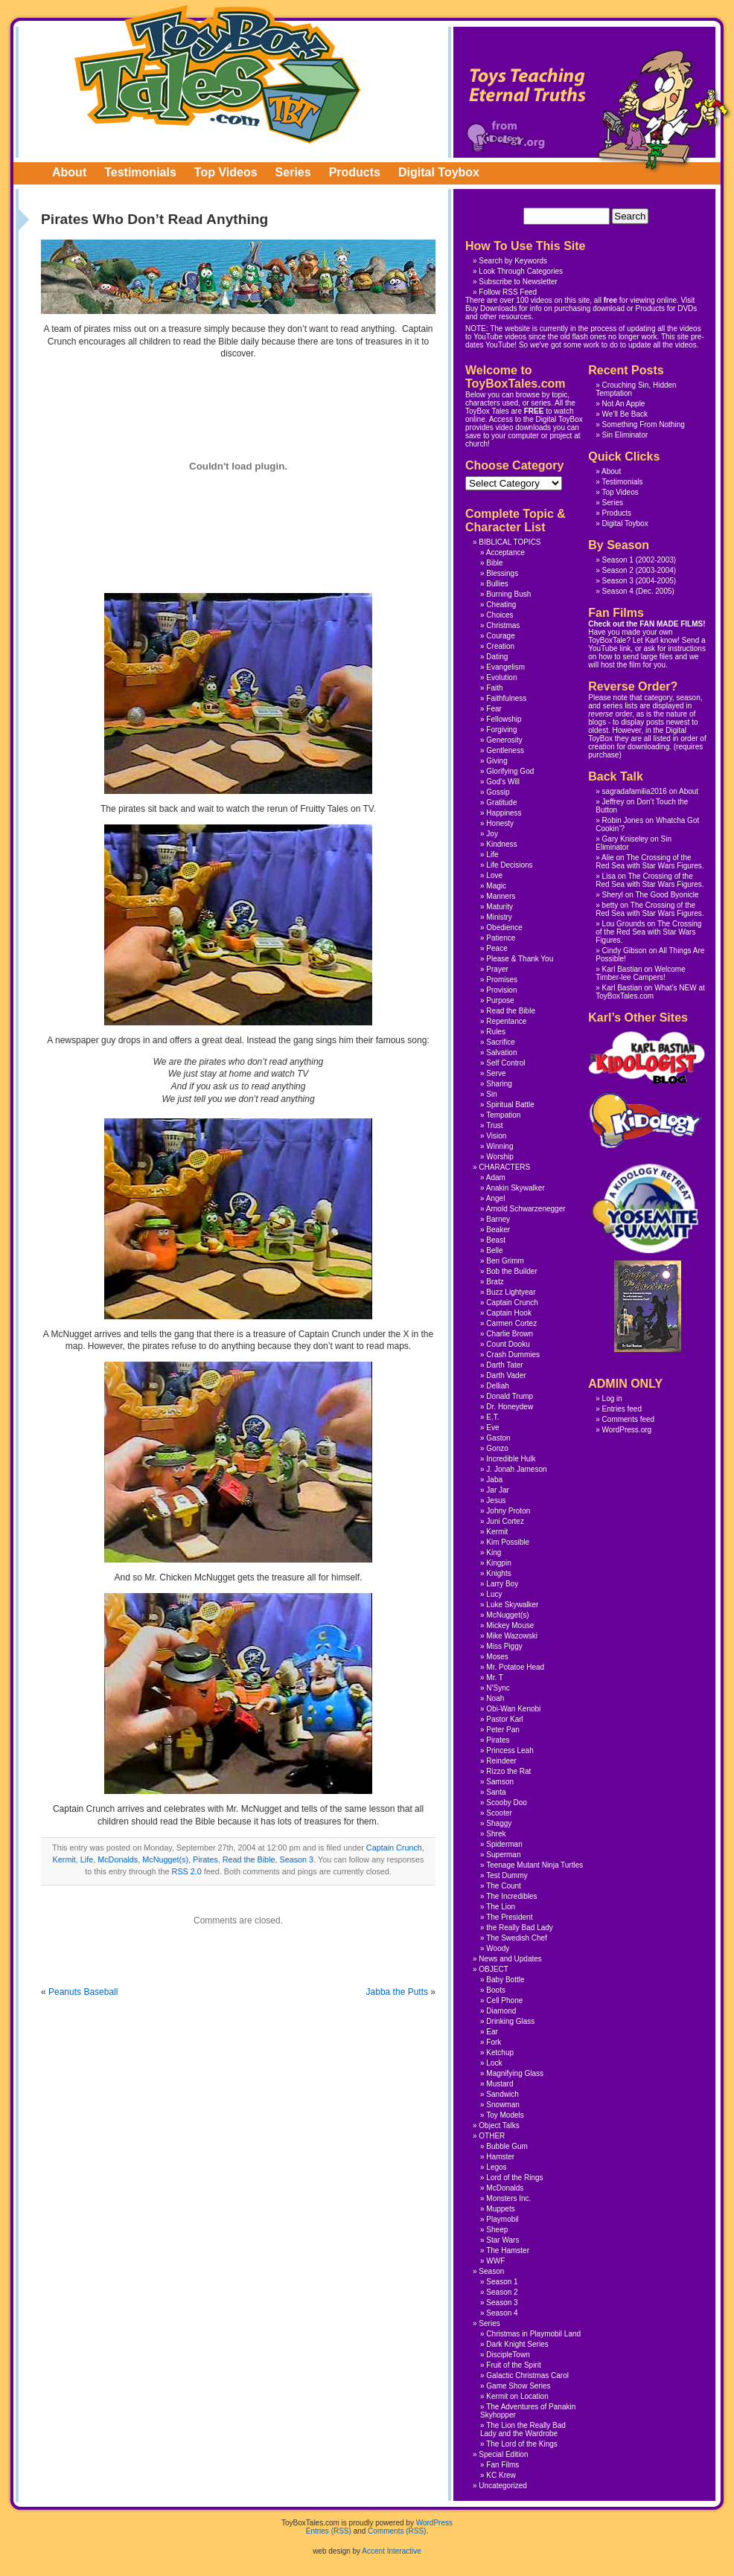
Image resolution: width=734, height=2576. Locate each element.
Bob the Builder (511, 1271)
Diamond (501, 2011)
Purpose (500, 1000)
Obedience (504, 927)
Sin (491, 1094)
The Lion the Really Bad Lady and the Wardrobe (523, 2429)
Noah (495, 1698)
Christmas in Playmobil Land (533, 2334)
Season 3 (297, 1859)
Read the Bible (249, 1859)
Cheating (501, 604)
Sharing (498, 1084)
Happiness (503, 813)
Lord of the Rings (514, 2177)
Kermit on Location (517, 2396)
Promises (501, 979)
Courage (500, 636)
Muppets (500, 2209)
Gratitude (501, 802)
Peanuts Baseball (83, 1992)
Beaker (498, 1229)
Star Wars (502, 2240)
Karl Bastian (622, 969)
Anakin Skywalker (515, 1188)
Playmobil (502, 2219)
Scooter (498, 1813)
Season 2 (618, 570)
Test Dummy (507, 1875)
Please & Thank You (519, 959)
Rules (495, 1032)
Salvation (501, 1052)
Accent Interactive (391, 2551)
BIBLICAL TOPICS (509, 542)
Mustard (499, 2084)
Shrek (495, 1834)
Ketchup (500, 2052)
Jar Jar (497, 1490)
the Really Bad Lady (519, 1927)
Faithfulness (506, 698)
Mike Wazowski (511, 1636)
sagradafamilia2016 (634, 791)
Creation (500, 646)
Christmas (503, 625)
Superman (503, 1855)
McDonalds (118, 1859)
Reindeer (501, 1761)
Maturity (499, 907)
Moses (497, 1657)
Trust (494, 1125)
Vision (496, 1136)
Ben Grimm (505, 1261)
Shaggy (498, 1823)
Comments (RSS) (397, 2531)
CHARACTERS (504, 1167)
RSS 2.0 (187, 1871)
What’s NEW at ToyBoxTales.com (650, 992)
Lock (494, 2063)
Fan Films (502, 2465)
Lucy (494, 1594)
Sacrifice (500, 1042)
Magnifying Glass (514, 2073)
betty (610, 905)
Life (86, 1859)
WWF (495, 2261)
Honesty (500, 823)
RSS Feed (519, 292)
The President (509, 1917)
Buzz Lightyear (510, 1292)
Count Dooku (507, 1344)
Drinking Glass (510, 2021)
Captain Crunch (394, 1847)
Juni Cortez (505, 1521)
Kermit (64, 1859)
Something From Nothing (643, 424)
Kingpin (498, 1563)
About (69, 172)
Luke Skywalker (512, 1605)
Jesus (495, 1500)
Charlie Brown (509, 1334)
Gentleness (505, 750)
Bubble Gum (507, 2146)
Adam (495, 1177)
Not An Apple (623, 404)
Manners (500, 896)
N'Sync (497, 1688)
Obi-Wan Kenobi (513, 1709)
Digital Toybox (438, 172)
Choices (499, 615)
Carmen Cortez (511, 1323)
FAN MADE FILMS (671, 624)
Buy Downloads (491, 308)
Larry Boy (502, 1584)
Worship (500, 1157)
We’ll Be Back (625, 414)
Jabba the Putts (397, 1992)
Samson (500, 1782)
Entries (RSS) (328, 2531)
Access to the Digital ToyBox (536, 419)
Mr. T (494, 1677)
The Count (503, 1886)
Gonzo (497, 1448)
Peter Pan (502, 1730)
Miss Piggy (504, 1646)
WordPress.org (627, 1430)
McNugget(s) (165, 1859)
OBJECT (493, 1969)
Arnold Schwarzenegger (526, 1209)
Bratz (494, 1282)
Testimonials (140, 172)
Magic (496, 886)
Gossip (497, 792)
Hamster (500, 2157)
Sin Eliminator (625, 435)
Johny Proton (508, 1511)
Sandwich (502, 2094)
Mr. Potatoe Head (515, 1667)
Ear (492, 2032)
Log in (612, 1398)
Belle (494, 1250)
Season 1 (618, 560)
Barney (498, 1219)
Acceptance (505, 552)
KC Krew (500, 2475)
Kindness (501, 844)
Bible (494, 563)
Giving (496, 761)
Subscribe (495, 282)
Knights (498, 1573)
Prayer (497, 969)
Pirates (205, 1859)
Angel (495, 1198)
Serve (495, 1073)
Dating (497, 657)
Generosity (504, 740)
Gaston (498, 1438)
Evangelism (505, 667)
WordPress (434, 2523)
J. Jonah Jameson (516, 1469)
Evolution (501, 677)
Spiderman (504, 1844)
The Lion (500, 1907)
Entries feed (622, 1409)
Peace (496, 948)
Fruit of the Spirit (513, 2365)
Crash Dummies (513, 1355)
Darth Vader (506, 1375)
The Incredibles (511, 1896)
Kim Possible (507, 1542)
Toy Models (505, 2115)
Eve (492, 1427)
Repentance (506, 1021)
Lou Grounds (623, 924)
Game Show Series (518, 2386)
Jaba (494, 1480)
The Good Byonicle (666, 895)
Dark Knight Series (517, 2344)
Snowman (502, 2105)
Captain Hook (509, 1313)
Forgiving (501, 729)
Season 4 (618, 591)
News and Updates (510, 1959)
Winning (499, 1146)
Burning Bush (508, 594)
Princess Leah (509, 1750)
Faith (494, 688)
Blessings (502, 573)
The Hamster (507, 2250)
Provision (501, 990)
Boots (495, 1990)
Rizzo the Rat (508, 1771)
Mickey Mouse (510, 1625)
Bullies (497, 584)
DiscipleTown (507, 2355)
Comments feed (628, 1419)
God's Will (503, 782)
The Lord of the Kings (522, 2444)
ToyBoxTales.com (217, 74)
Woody (497, 1948)
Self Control (505, 1063)
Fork (493, 2042)
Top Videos (226, 172)
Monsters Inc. (508, 2198)
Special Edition (503, 2454)
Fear (494, 709)
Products (354, 172)
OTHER (492, 2136)
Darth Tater (504, 1365)
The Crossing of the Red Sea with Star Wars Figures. (649, 861)
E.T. (492, 1417)
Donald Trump (509, 1396)
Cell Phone (504, 2000)
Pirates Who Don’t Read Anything (154, 219)
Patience (500, 938)
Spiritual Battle (510, 1104)
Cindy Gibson (624, 950)
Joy (492, 834)
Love (494, 875)
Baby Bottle (505, 1980)
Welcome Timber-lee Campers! (640, 973)
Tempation (503, 1115)
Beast (495, 1240)
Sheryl (612, 895)
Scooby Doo (506, 1802)
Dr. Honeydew (509, 1407)
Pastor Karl (504, 1719)
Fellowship (503, 719)
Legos (496, 2167)
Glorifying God (510, 771)
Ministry (498, 917)
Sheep (497, 2230)
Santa (495, 1792)
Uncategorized (502, 2486)
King (493, 1552)
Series (293, 172)
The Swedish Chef (516, 1938)
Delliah (497, 1386)
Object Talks (499, 2125)
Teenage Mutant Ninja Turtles (534, 1865)
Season (491, 2271)
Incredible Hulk (510, 1459)
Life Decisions (509, 865)
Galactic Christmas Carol (527, 2375)
